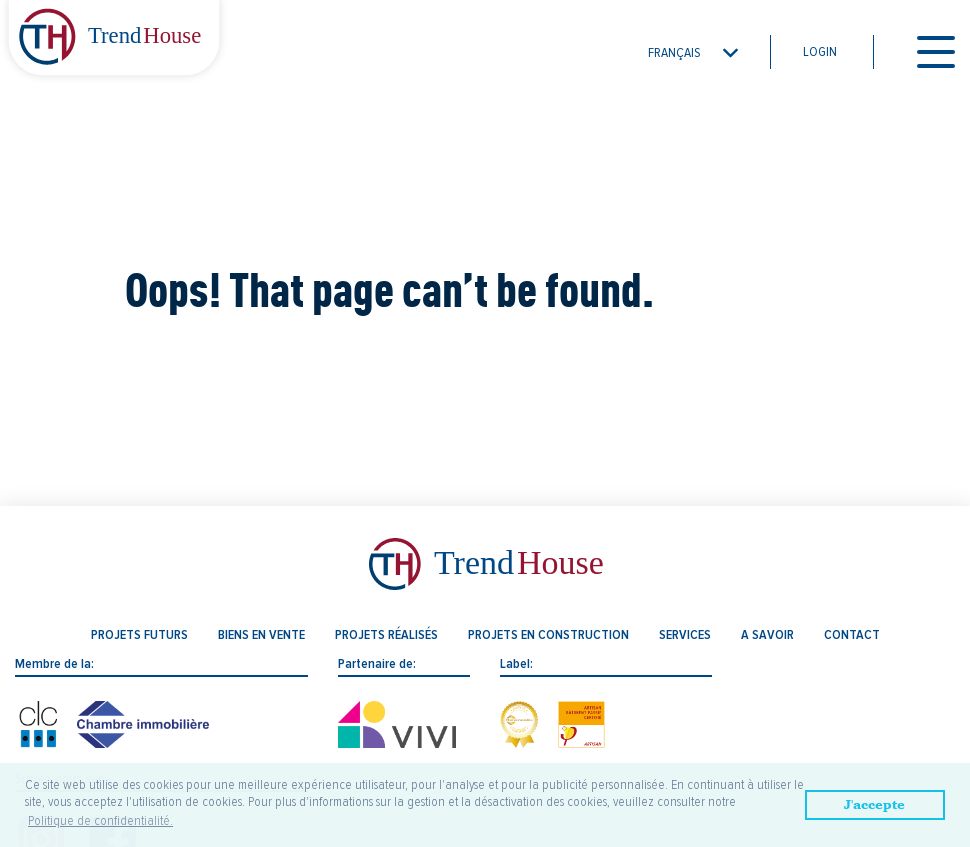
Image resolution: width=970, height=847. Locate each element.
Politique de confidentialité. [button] (100, 821)
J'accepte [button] (874, 804)
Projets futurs (139, 635)
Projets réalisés (386, 635)
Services (685, 635)
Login (820, 52)
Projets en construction (548, 635)
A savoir (767, 635)
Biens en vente (261, 635)
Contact (852, 635)
